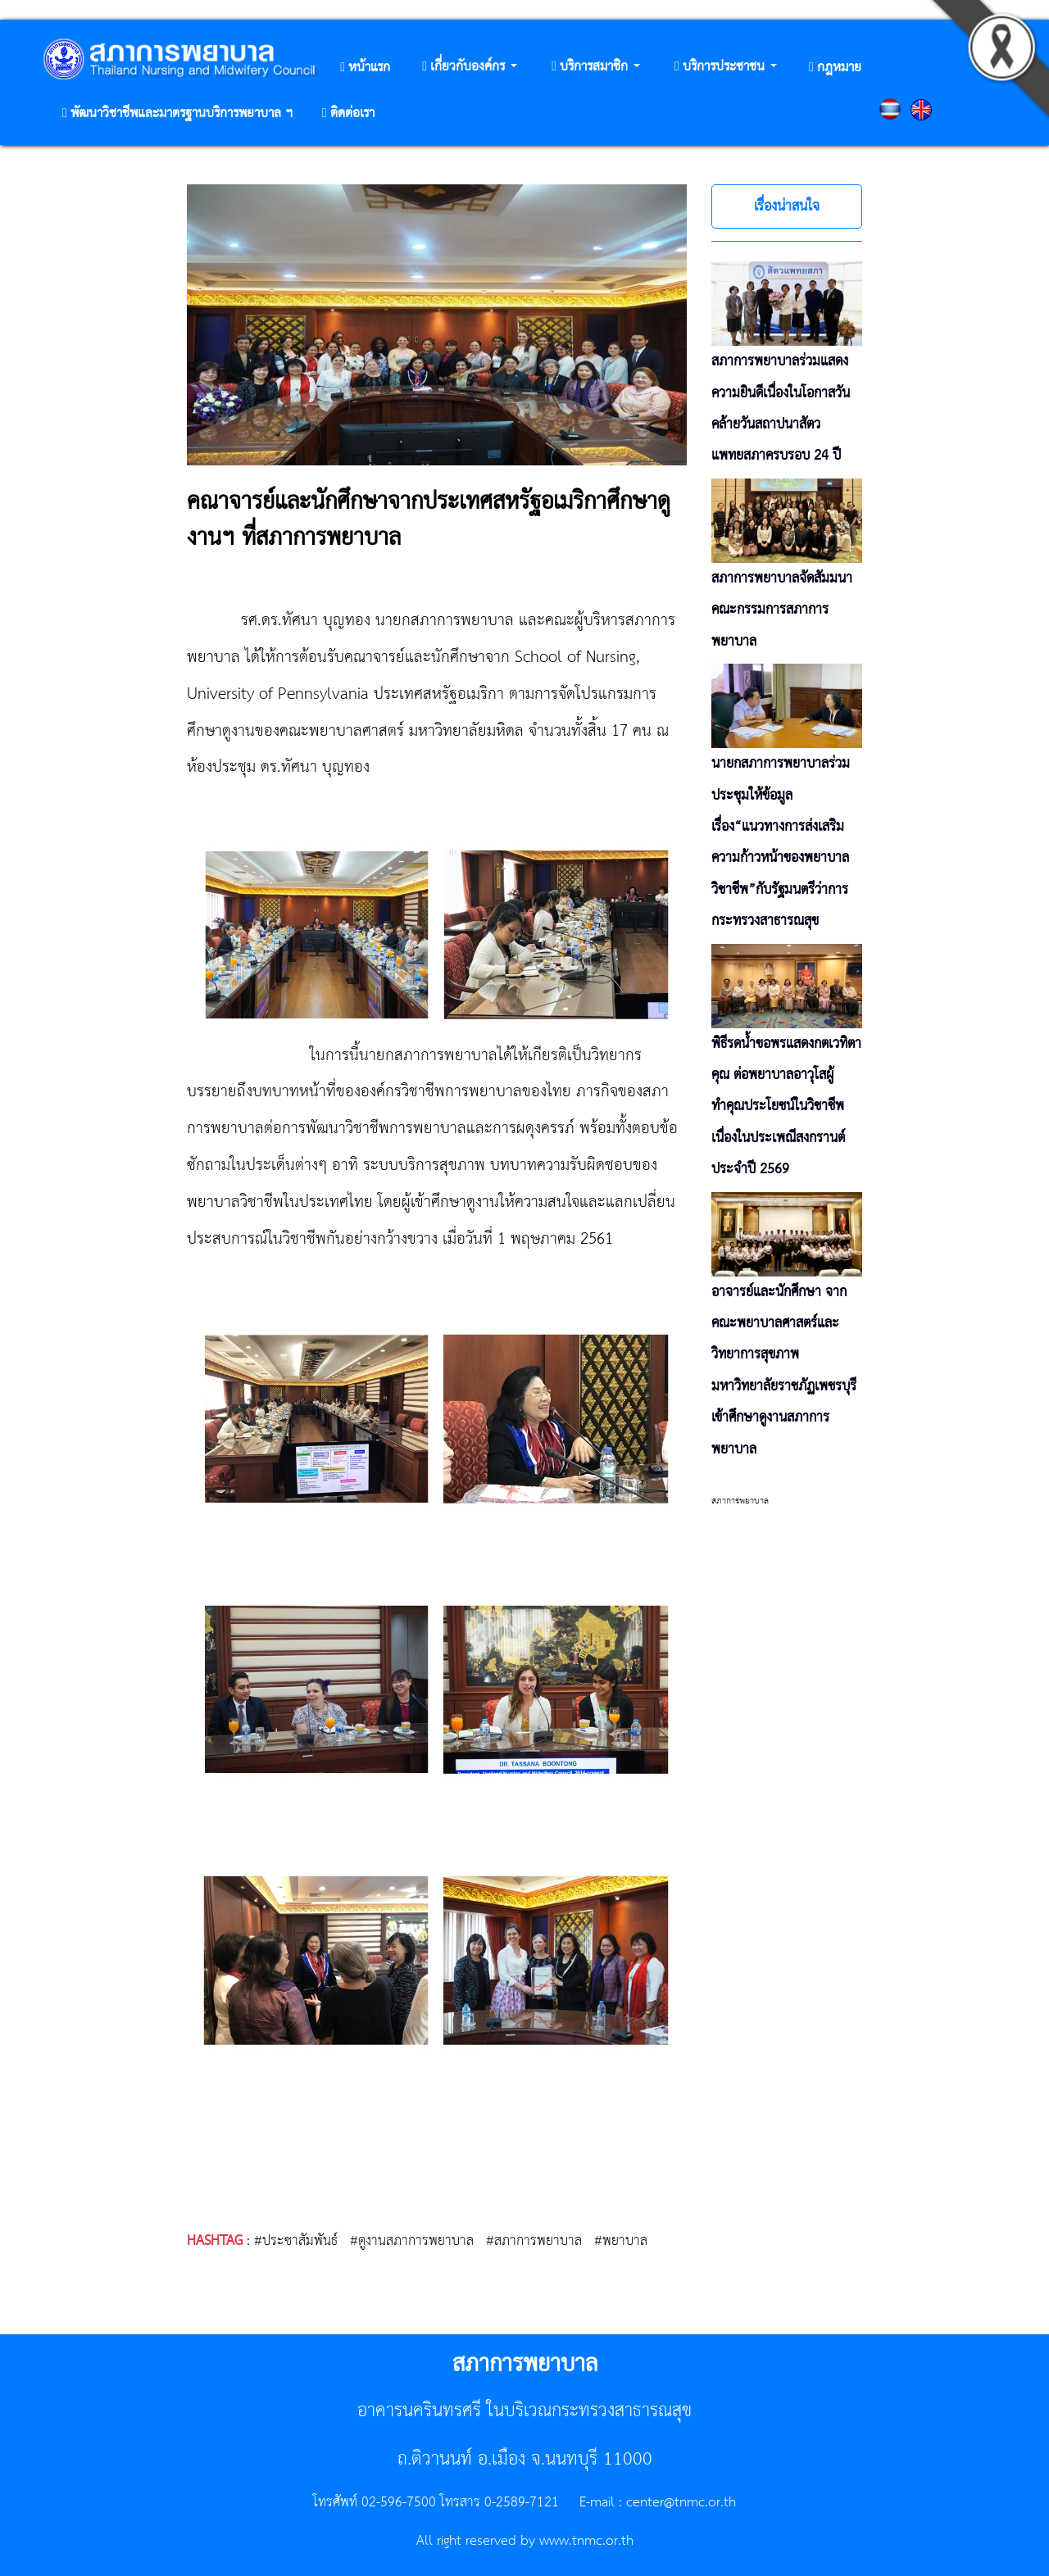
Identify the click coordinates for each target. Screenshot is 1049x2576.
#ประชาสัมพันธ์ (296, 2241)
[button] (469, 67)
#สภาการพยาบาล (534, 2241)
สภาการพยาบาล (740, 1501)
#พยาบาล (620, 2241)
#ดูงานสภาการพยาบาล (412, 2241)
